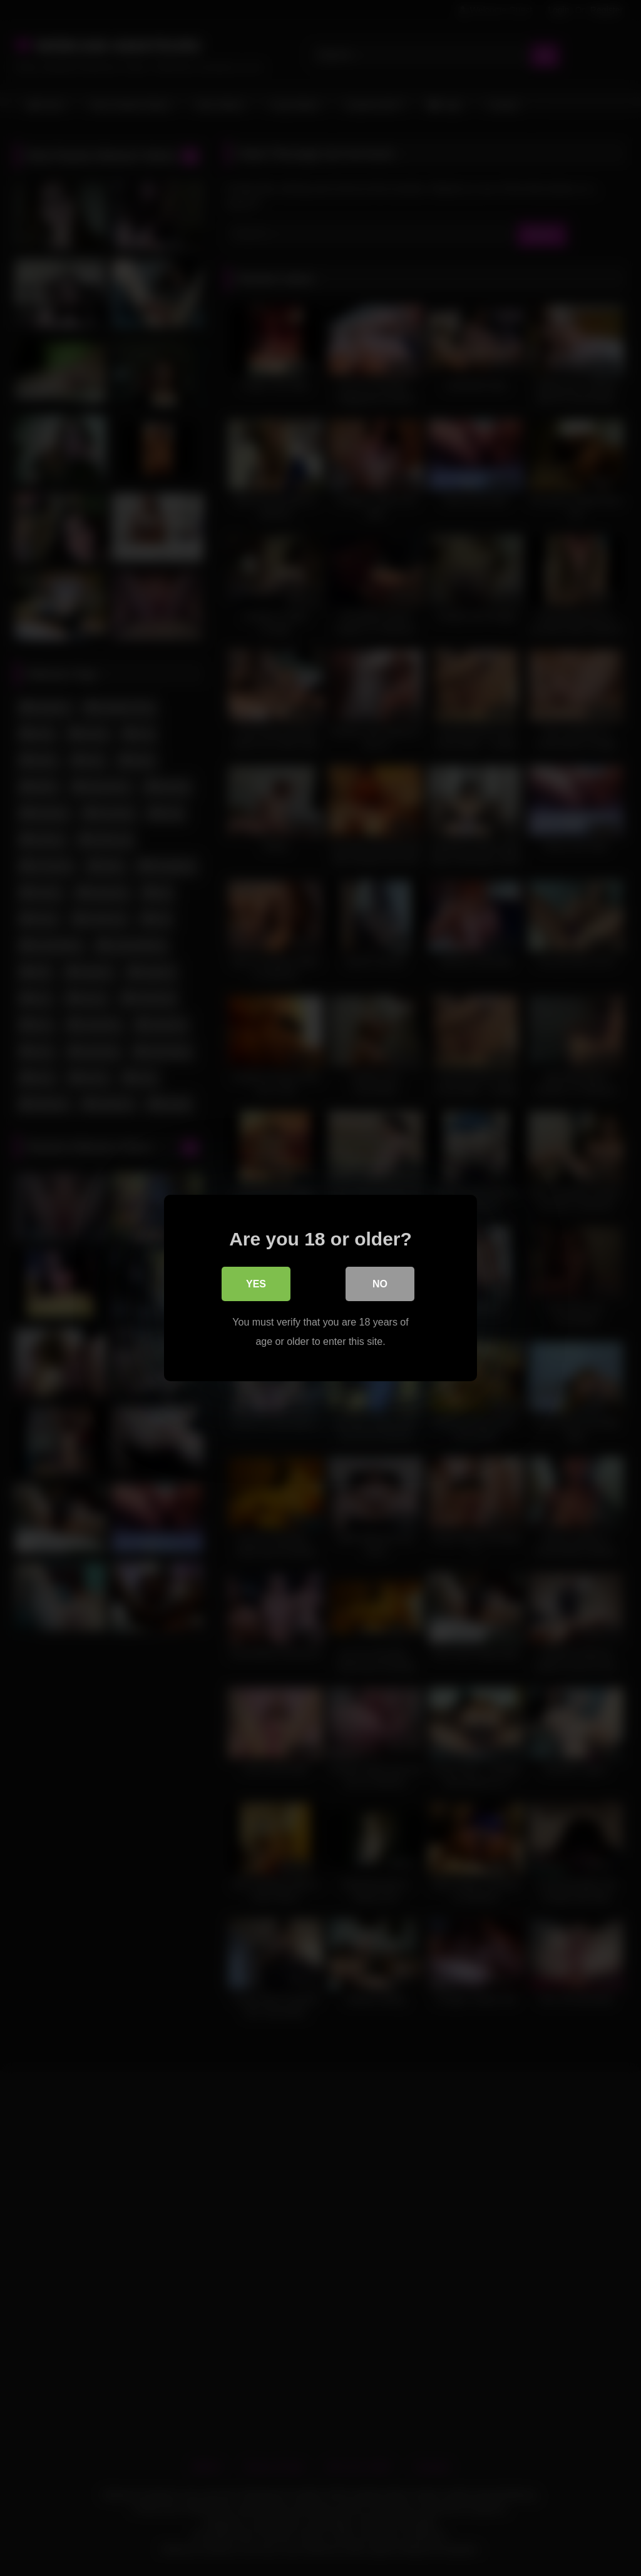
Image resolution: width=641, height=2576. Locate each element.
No (379, 1284)
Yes (256, 1284)
